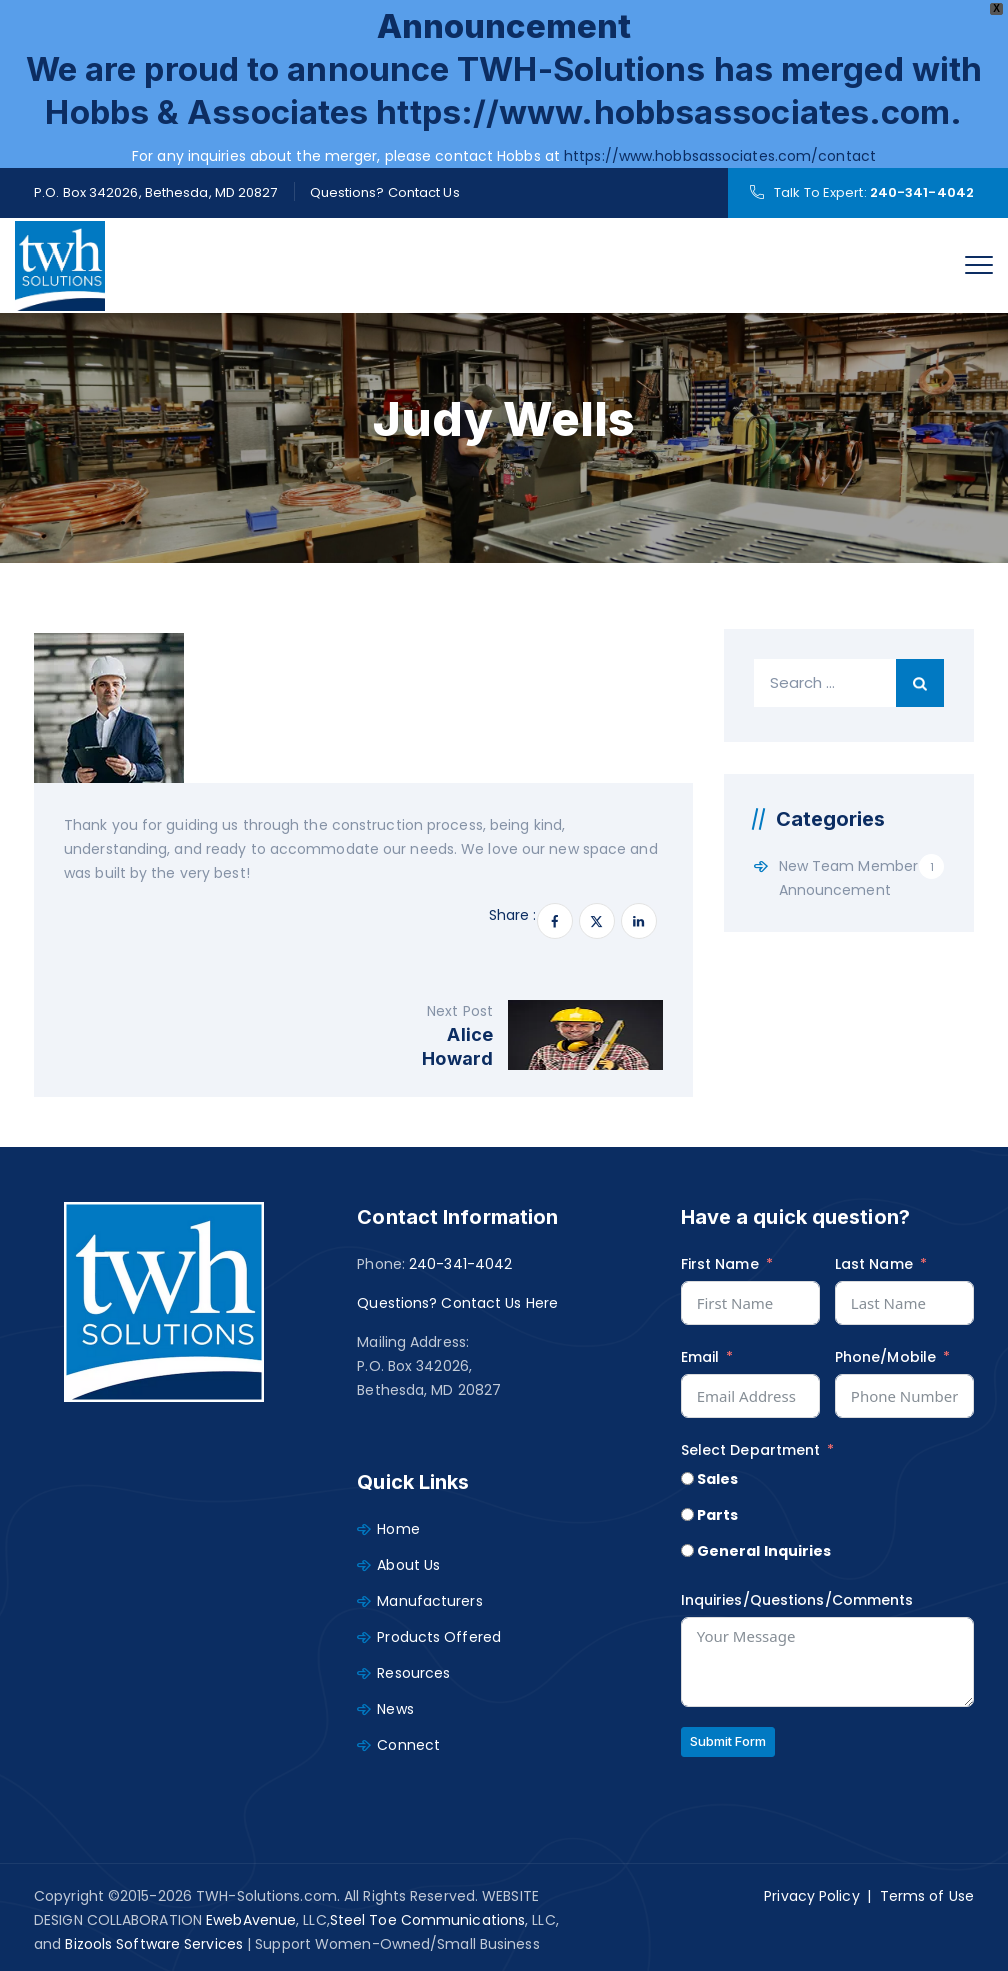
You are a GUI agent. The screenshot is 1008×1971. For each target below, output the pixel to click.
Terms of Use (927, 1896)
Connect (408, 1745)
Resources (413, 1673)
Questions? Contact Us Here (457, 1303)
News (395, 1709)
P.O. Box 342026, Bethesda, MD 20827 (156, 192)
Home (398, 1529)
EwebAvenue (251, 1920)
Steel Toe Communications (427, 1920)
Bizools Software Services (154, 1944)
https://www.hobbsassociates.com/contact (720, 156)
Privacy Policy (811, 1896)
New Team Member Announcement (849, 878)
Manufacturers (429, 1601)
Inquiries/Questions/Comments (797, 1600)
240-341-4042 (922, 192)
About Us (408, 1565)
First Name (720, 1264)
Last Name (874, 1264)
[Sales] (687, 1478)
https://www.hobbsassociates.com (663, 112)
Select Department (751, 1450)
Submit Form (728, 1741)
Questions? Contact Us (385, 192)
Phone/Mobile (885, 1357)
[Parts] (687, 1514)
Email (700, 1357)
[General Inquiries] (687, 1550)
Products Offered (439, 1637)
